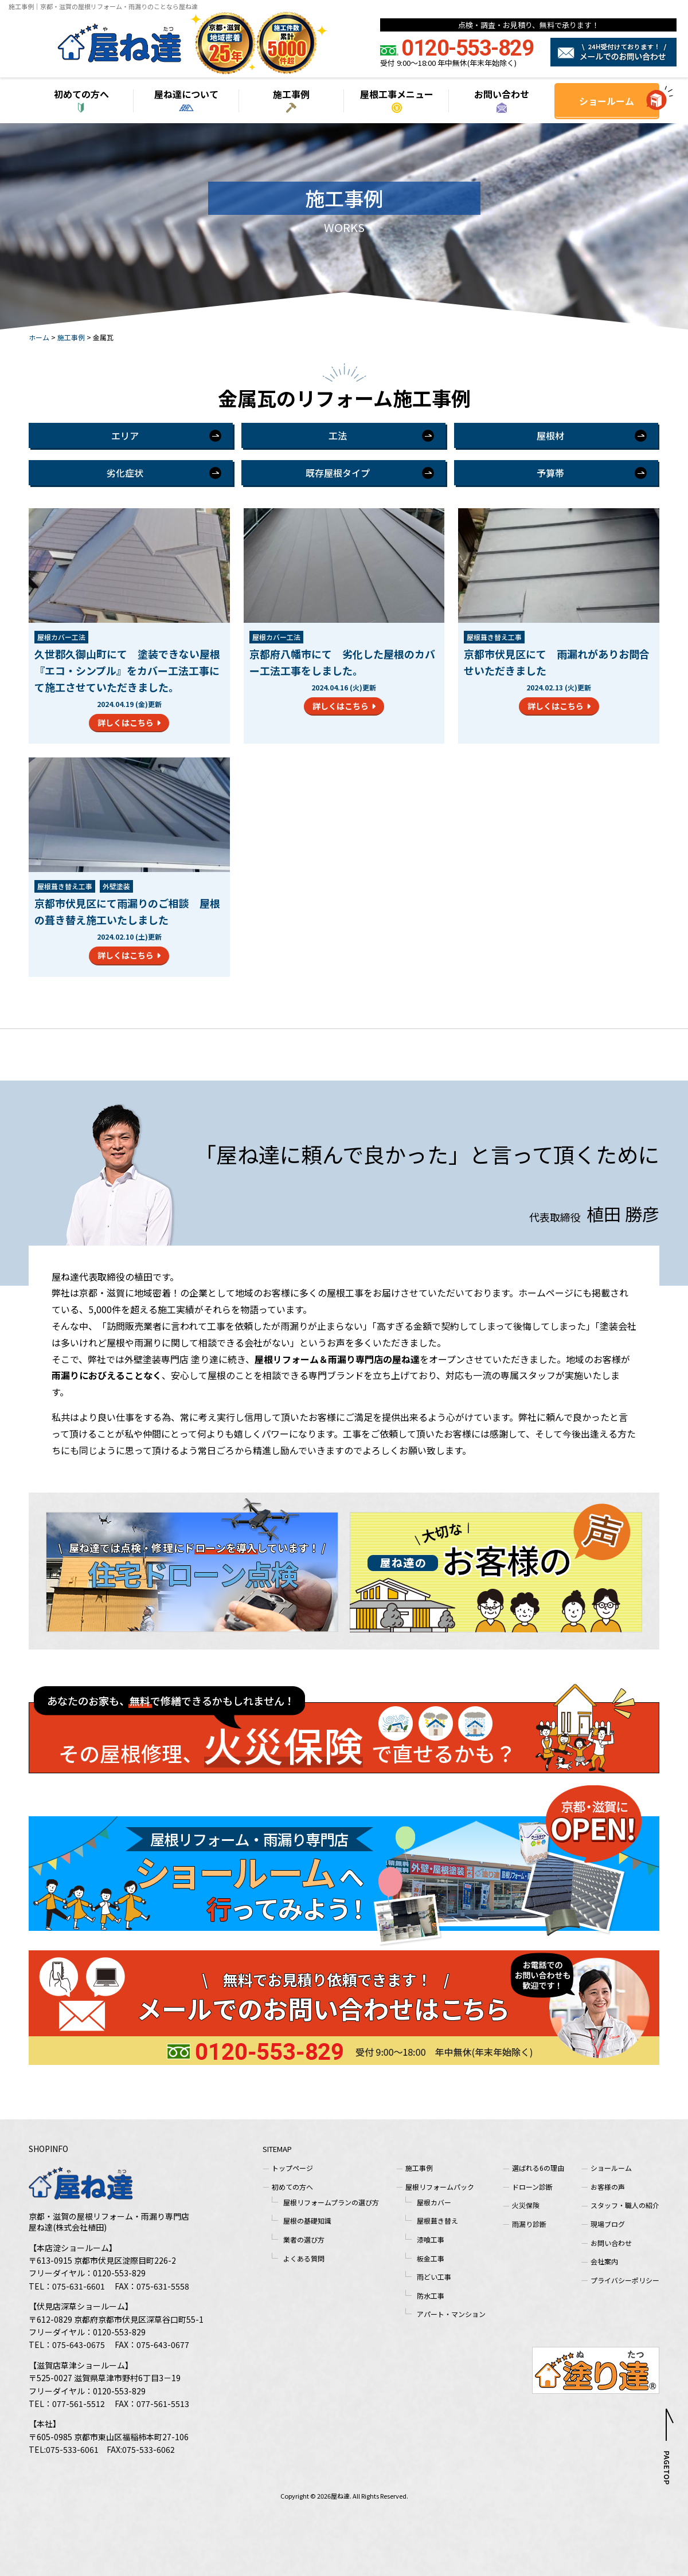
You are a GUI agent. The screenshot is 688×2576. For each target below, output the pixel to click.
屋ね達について (186, 94)
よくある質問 (304, 2258)
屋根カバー (434, 2202)
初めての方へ (81, 94)
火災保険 (526, 2205)
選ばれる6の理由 (538, 2168)
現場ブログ (608, 2224)
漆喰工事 (430, 2239)
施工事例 (291, 94)
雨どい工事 (434, 2277)
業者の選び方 (304, 2239)
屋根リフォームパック (439, 2187)
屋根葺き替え (437, 2220)
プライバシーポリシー (625, 2280)
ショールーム (606, 101)
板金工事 (430, 2258)
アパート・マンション (451, 2314)
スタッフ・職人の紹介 (625, 2205)
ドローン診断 (532, 2187)
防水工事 (430, 2295)
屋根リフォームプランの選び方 (331, 2202)
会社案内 (604, 2261)
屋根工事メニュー (396, 94)
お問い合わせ (501, 94)
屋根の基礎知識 (307, 2220)
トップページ (292, 2168)
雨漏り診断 (529, 2224)
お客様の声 (608, 2187)
